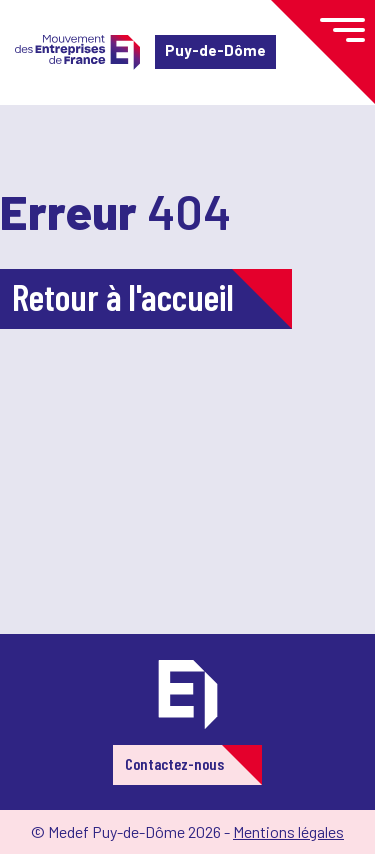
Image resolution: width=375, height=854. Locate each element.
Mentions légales (288, 831)
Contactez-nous (174, 763)
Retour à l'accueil (123, 296)
